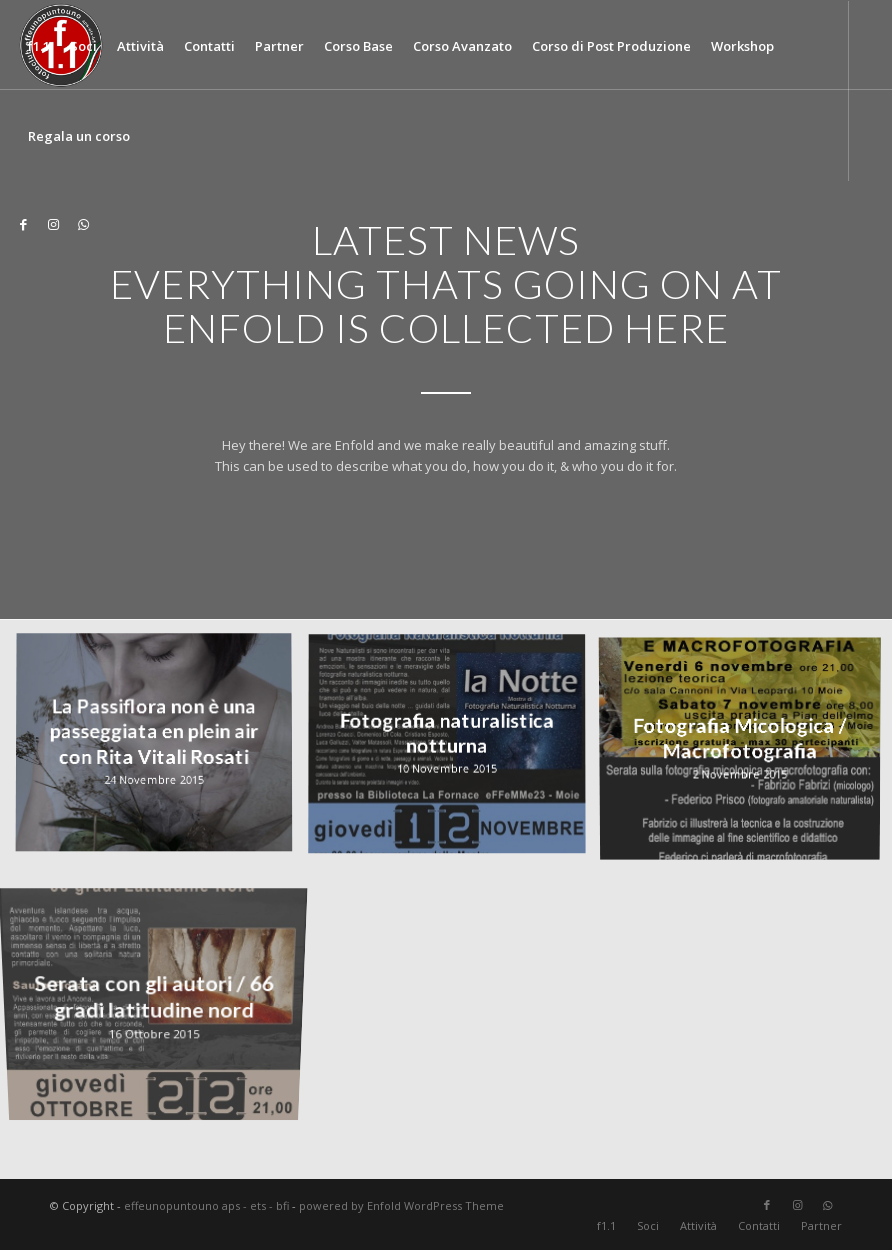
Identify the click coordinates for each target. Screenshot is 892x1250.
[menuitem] (39, 46)
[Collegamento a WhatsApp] (84, 224)
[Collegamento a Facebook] (24, 224)
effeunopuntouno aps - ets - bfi (206, 1205)
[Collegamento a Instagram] (54, 224)
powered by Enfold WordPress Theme (401, 1205)
